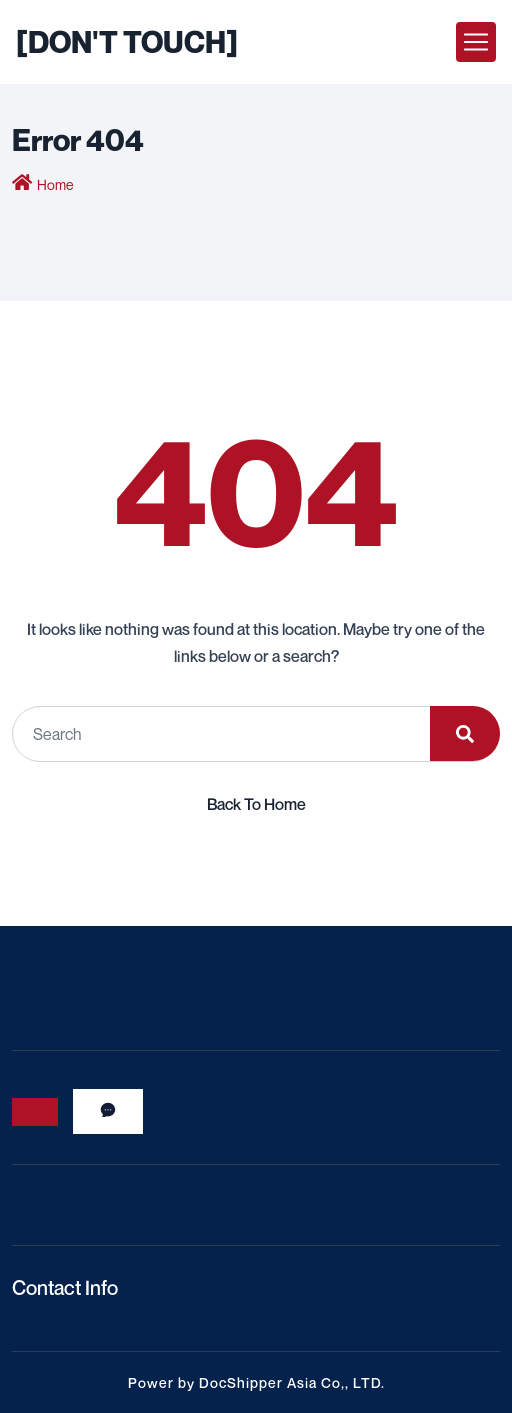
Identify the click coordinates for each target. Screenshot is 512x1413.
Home (55, 184)
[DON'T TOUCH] (127, 42)
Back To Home (256, 804)
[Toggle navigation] (476, 42)
